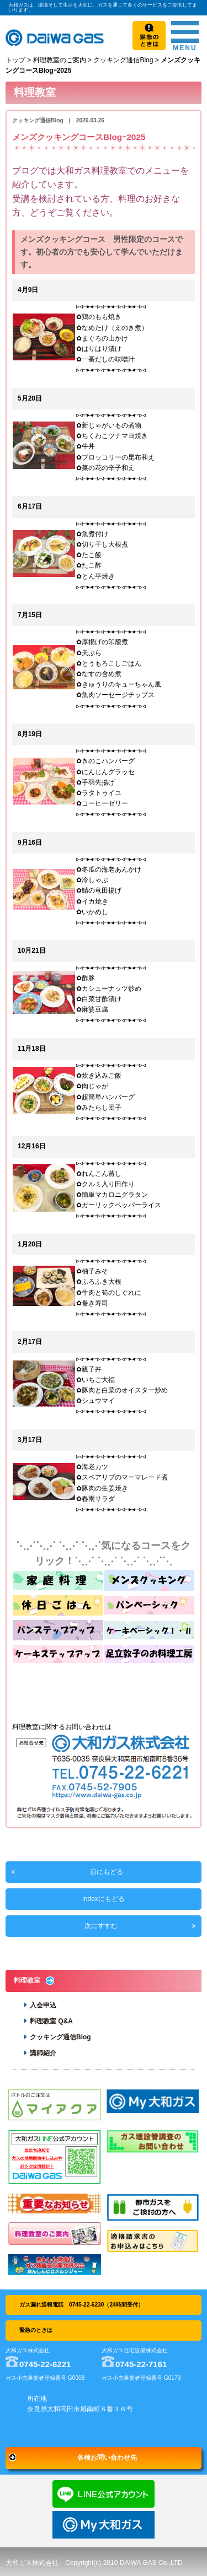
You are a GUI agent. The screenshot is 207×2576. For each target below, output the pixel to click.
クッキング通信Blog (123, 60)
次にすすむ (101, 1926)
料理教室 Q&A (51, 2021)
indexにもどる (103, 1899)
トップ (15, 60)
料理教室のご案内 (59, 60)
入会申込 (43, 2005)
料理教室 (27, 1980)
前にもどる (106, 1872)
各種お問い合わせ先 (107, 2457)
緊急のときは (35, 2330)
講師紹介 (43, 2053)
